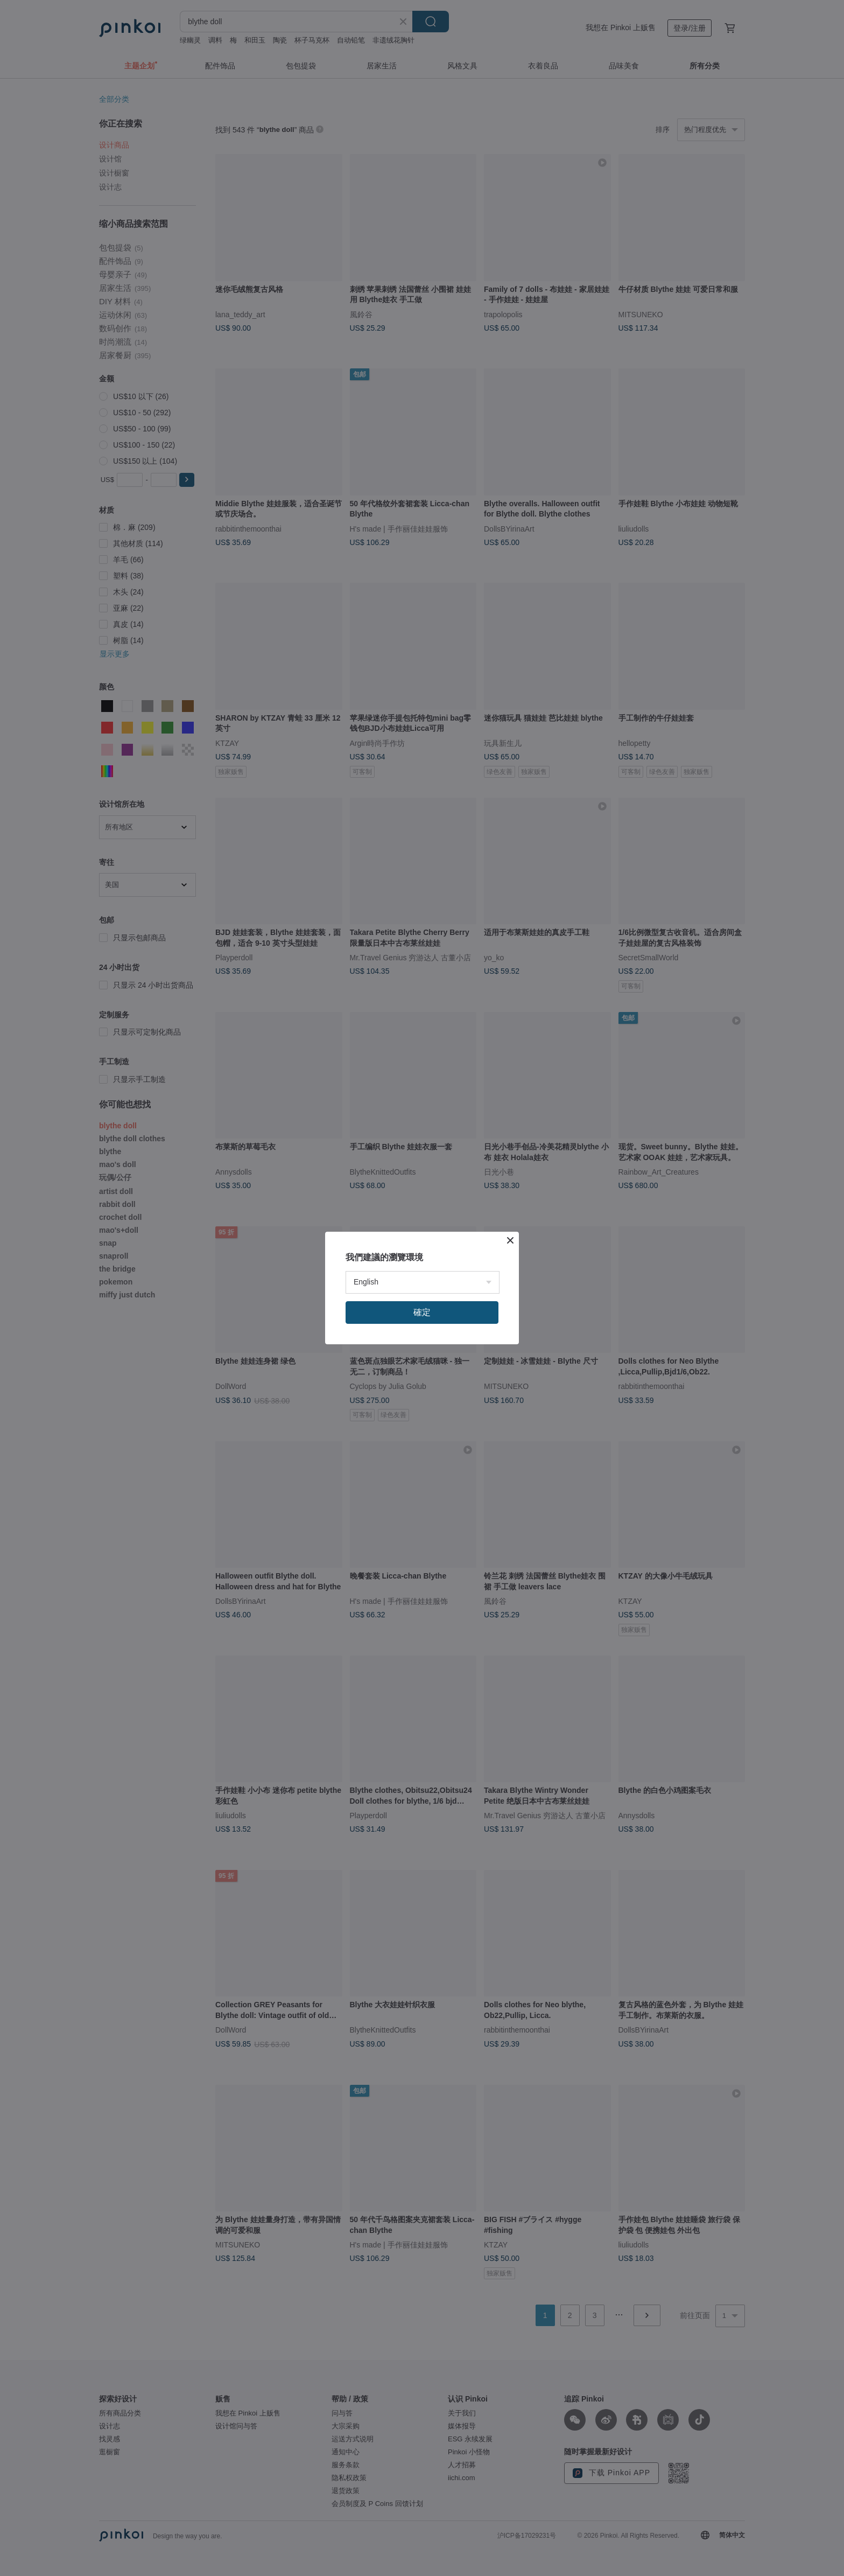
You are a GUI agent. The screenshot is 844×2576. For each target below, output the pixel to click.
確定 (422, 1312)
